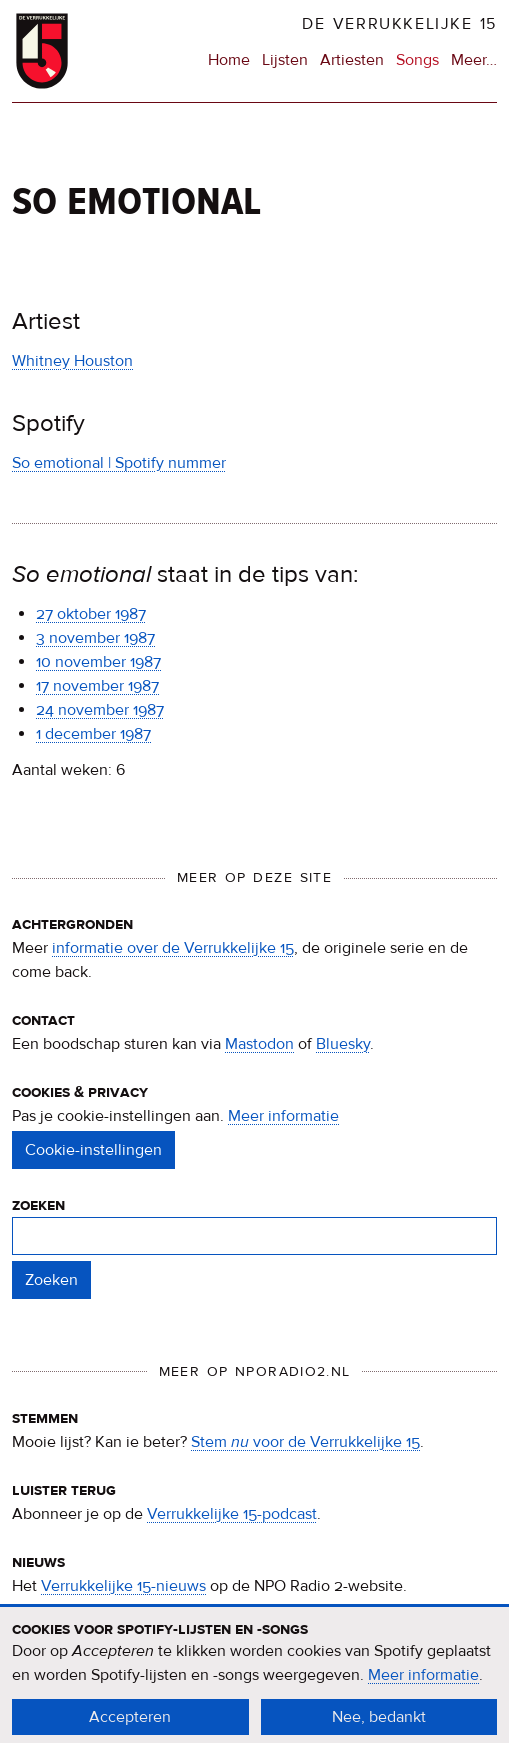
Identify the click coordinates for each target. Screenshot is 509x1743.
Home (229, 60)
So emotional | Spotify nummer (119, 463)
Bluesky (343, 1044)
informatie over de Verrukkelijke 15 (173, 948)
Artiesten (352, 60)
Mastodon (259, 1044)
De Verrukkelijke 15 (399, 24)
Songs (417, 60)
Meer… (474, 60)
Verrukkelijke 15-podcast (232, 1514)
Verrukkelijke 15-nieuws (123, 1586)
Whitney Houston (72, 361)
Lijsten (285, 60)
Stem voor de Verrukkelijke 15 (305, 1442)
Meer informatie (283, 1116)
